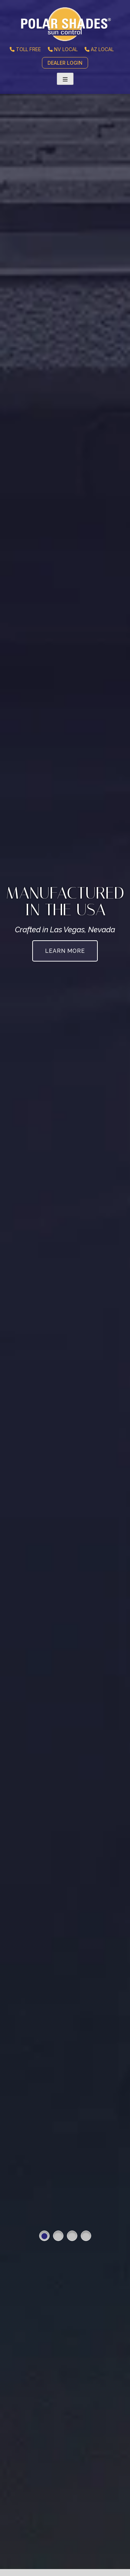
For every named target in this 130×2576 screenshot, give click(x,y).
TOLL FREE (25, 49)
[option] (65, 1288)
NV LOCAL (63, 49)
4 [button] (86, 2236)
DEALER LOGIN (65, 63)
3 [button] (72, 2236)
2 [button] (58, 2236)
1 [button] (44, 2236)
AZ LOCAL (99, 49)
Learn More (65, 951)
